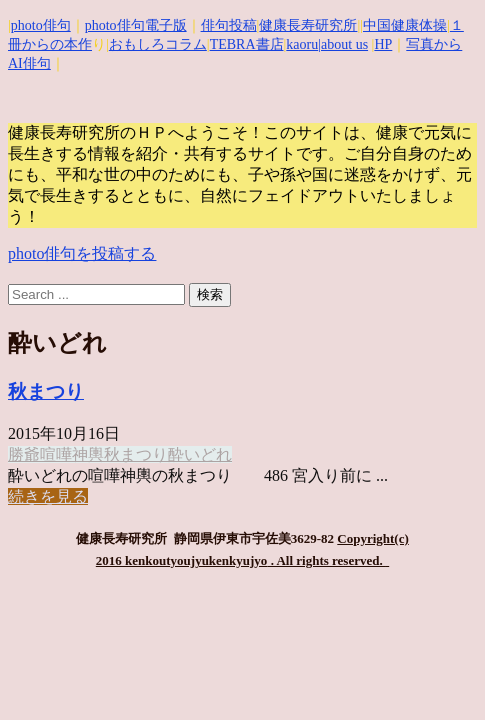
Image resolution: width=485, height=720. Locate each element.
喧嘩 (56, 454)
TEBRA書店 (247, 44)
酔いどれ (200, 454)
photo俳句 (41, 25)
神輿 (88, 454)
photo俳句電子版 (136, 25)
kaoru (302, 44)
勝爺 (24, 454)
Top (437, 672)
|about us (343, 44)
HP (383, 44)
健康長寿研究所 (308, 25)
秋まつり (46, 391)
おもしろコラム (158, 44)
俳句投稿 (229, 25)
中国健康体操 (405, 25)
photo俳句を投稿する (82, 253)
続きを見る (48, 496)
